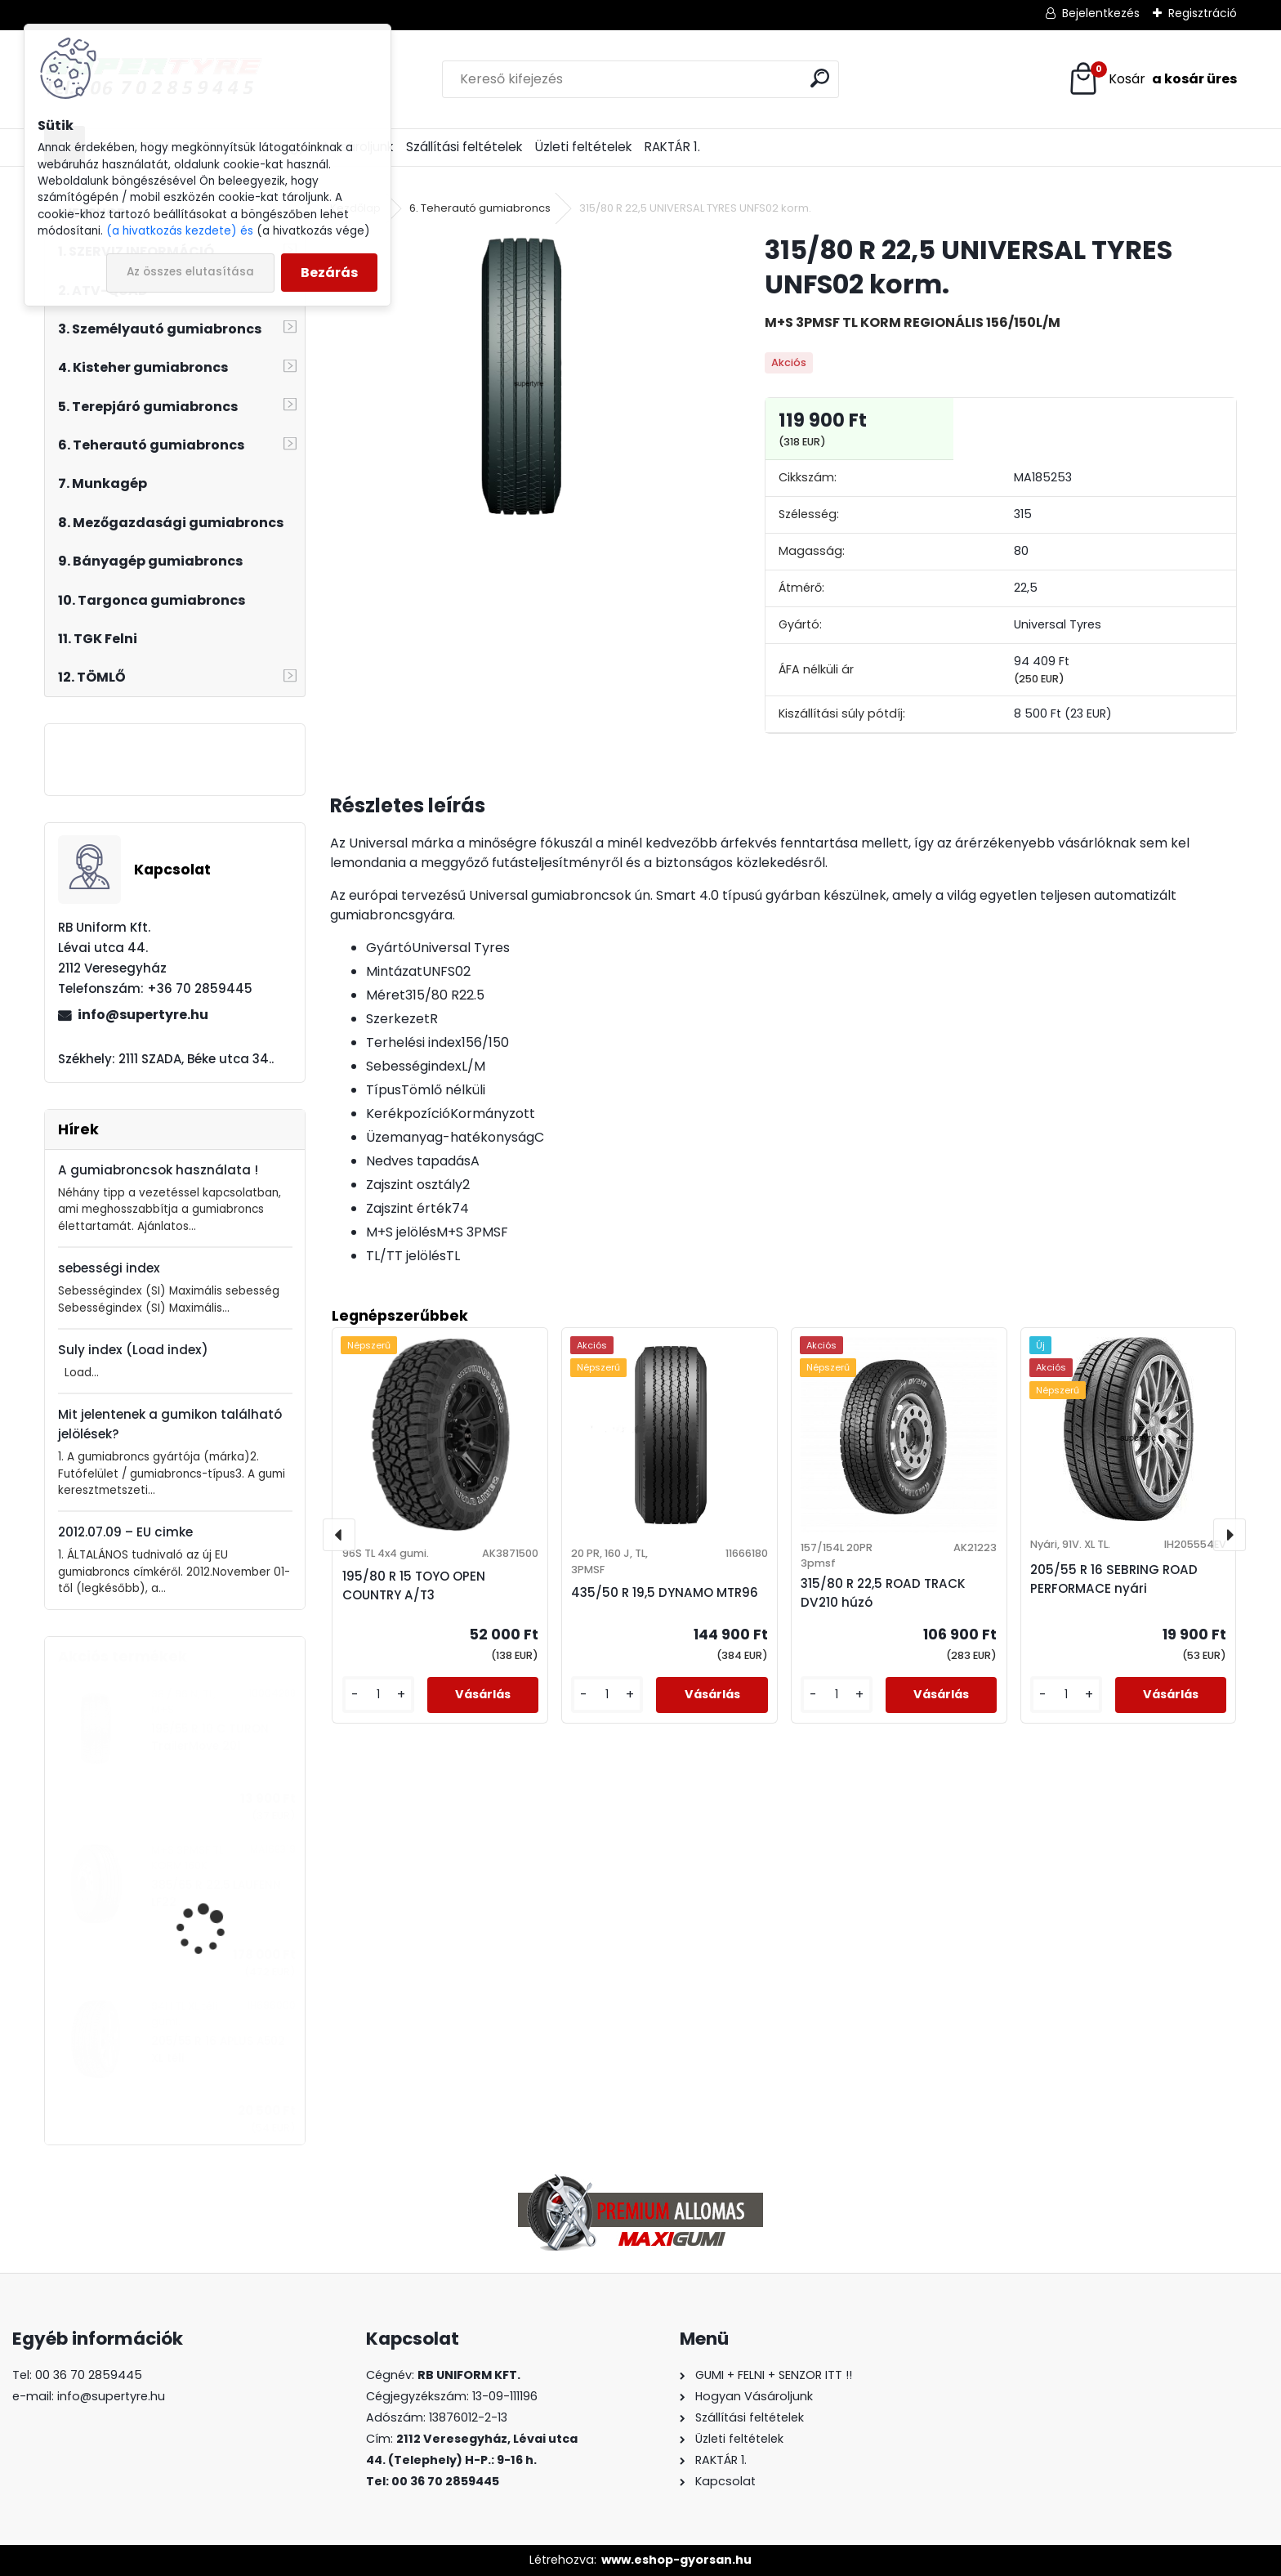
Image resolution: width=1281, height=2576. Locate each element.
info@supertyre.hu (143, 1014)
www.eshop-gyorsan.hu (676, 2559)
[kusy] (378, 1694)
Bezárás (329, 272)
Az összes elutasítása (190, 272)
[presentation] (339, 1534)
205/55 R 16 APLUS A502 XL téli (218, 2049)
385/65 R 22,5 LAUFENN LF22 (216, 1893)
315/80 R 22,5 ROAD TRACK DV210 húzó (883, 1593)
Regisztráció (1202, 13)
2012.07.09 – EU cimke (125, 1532)
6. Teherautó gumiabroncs (480, 208)
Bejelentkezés (1101, 13)
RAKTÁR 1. (672, 146)
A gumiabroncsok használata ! (158, 1169)
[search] (819, 78)
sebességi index (109, 1268)
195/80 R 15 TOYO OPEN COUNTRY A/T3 (413, 1585)
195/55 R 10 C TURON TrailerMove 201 (210, 1737)
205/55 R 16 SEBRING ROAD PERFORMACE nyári (1114, 1579)
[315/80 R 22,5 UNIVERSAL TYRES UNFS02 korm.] (521, 376)
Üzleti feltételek (583, 146)
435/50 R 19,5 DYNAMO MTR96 (664, 1592)
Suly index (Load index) (133, 1349)
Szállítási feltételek (464, 146)
